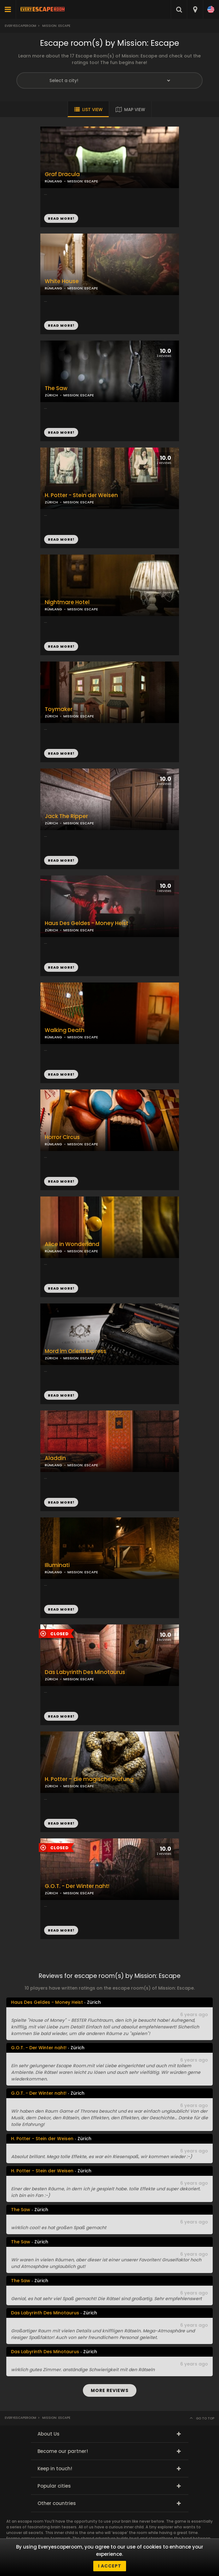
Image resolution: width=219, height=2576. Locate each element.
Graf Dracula (62, 174)
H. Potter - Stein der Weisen (81, 495)
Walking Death (64, 1030)
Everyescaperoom (20, 25)
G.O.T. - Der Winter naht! (77, 1886)
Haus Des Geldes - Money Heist (86, 923)
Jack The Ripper (66, 816)
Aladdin (55, 1458)
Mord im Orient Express (75, 1351)
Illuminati (57, 1565)
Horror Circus (62, 1137)
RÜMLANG (53, 288)
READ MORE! (61, 325)
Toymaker (58, 709)
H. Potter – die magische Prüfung (89, 1779)
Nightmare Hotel (67, 602)
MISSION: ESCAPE (82, 288)
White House (62, 281)
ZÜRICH (51, 502)
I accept (109, 2566)
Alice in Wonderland (72, 1244)
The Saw (56, 388)
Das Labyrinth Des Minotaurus (85, 1672)
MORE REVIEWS (110, 2390)
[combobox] (195, 9)
